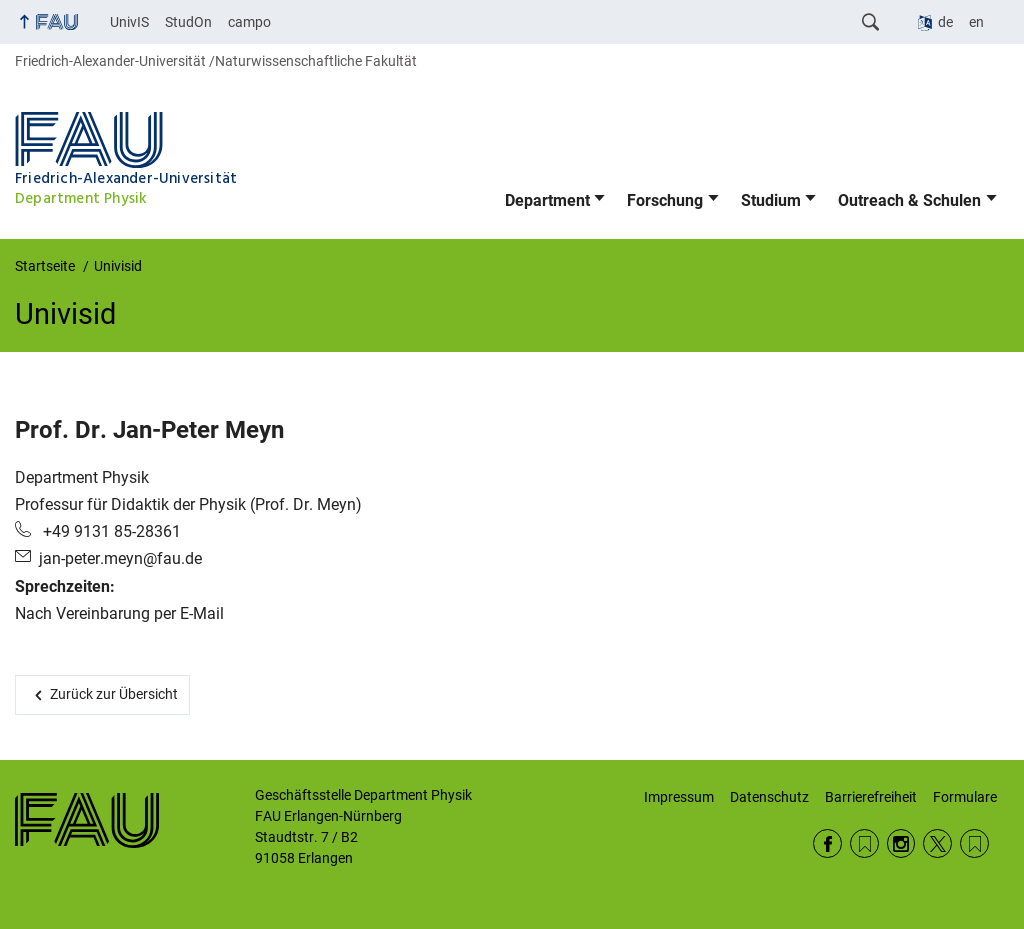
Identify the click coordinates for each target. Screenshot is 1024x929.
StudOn (188, 22)
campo (249, 22)
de (945, 22)
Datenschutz (769, 797)
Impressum (679, 797)
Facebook (827, 843)
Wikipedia (974, 843)
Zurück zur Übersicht (114, 694)
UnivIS (129, 22)
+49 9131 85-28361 (110, 531)
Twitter (937, 843)
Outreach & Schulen (909, 200)
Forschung (665, 200)
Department (547, 200)
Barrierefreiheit (871, 797)
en (976, 22)
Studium (771, 200)
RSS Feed (864, 843)
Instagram (901, 843)
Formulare (965, 797)
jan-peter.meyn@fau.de (120, 558)
